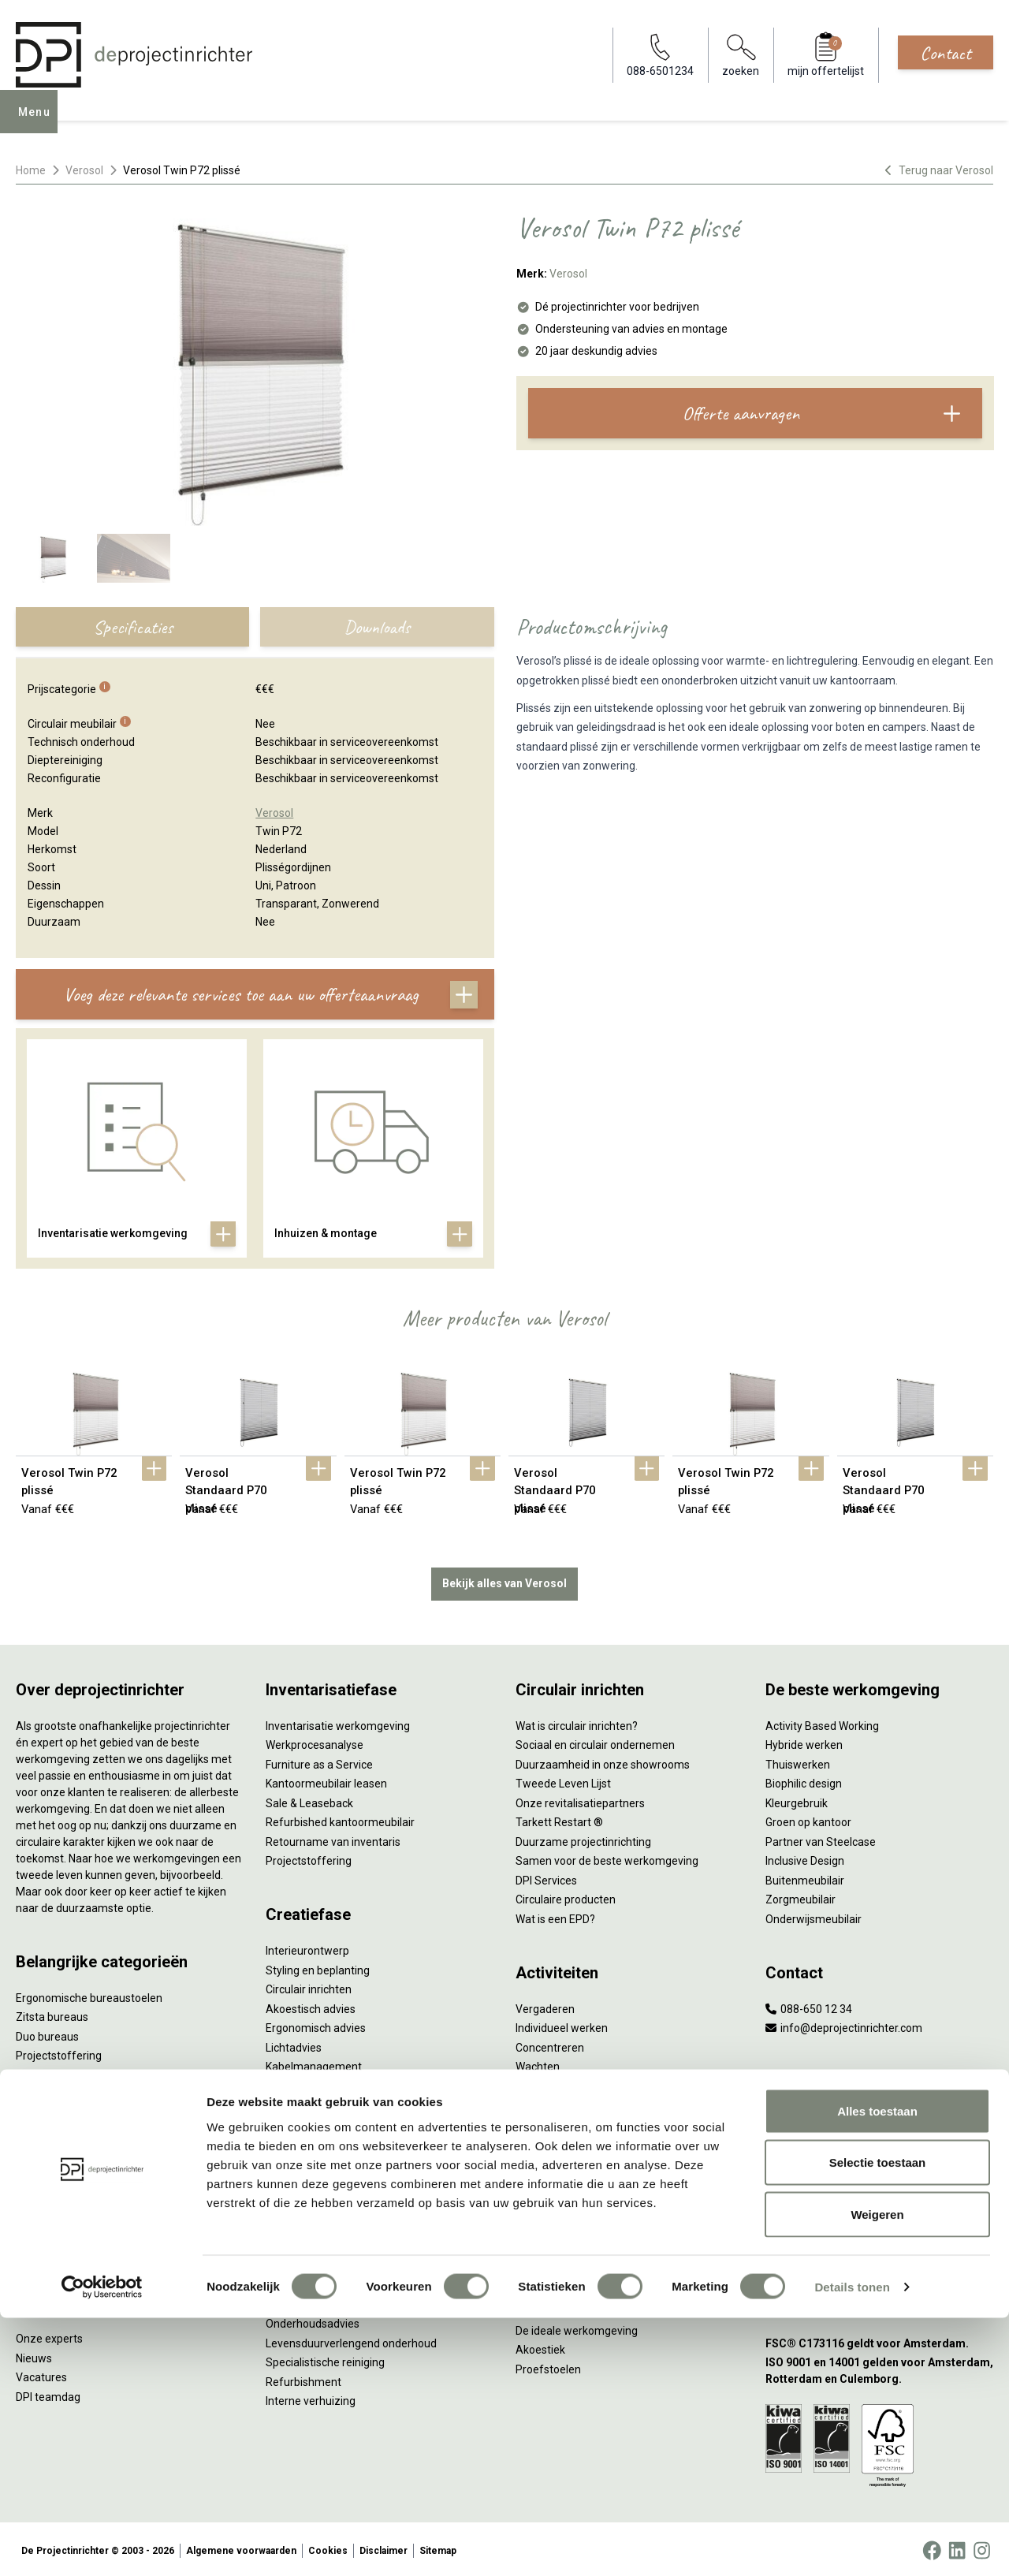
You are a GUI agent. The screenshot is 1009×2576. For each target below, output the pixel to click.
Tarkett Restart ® (559, 1819)
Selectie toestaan (877, 2421)
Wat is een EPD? (555, 1916)
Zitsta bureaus (52, 2013)
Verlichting (42, 2188)
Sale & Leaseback (309, 1800)
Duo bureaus (47, 2033)
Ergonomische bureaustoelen (89, 1995)
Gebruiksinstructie (311, 2301)
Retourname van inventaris (333, 1838)
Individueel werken (562, 2025)
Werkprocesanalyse (314, 1741)
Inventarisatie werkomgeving (338, 1723)
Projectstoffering (59, 2052)
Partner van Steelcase (820, 1838)
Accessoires (46, 2245)
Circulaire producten (566, 1896)
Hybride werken (804, 1741)
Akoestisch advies (311, 2006)
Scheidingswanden (63, 2129)
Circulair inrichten (309, 1986)
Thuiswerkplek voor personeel (340, 2173)
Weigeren (877, 2472)
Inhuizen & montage (316, 2153)
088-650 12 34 (808, 2006)
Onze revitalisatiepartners (580, 1800)
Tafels (31, 2168)
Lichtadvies (294, 2044)
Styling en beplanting (318, 1967)
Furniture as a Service (319, 1761)
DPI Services (296, 2192)
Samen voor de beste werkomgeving (607, 1857)
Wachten (538, 2063)
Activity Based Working (822, 1723)
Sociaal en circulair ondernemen (595, 1741)
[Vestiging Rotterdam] (879, 2153)
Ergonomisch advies (316, 2025)
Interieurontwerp (307, 1947)
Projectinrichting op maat (578, 2122)
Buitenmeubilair (804, 1877)
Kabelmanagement (314, 2063)
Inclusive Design (804, 1857)
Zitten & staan (551, 2230)
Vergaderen (545, 2006)
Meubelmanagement (318, 2211)
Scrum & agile (550, 2102)
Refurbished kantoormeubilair (340, 1819)
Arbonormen (547, 2269)
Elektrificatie (46, 2226)
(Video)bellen (549, 2083)
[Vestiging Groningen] (879, 2231)
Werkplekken (48, 2207)
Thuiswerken (797, 1761)
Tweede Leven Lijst (563, 1780)
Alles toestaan (877, 2369)
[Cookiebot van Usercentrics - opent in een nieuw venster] (102, 2545)
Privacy (534, 2250)
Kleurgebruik (796, 1800)
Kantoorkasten (52, 2110)
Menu (38, 123)
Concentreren (550, 2044)
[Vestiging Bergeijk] (879, 2192)
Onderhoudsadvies (312, 2320)
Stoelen (35, 2149)
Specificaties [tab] (133, 627)
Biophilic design (803, 1780)
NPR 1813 (540, 2289)
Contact (945, 53)
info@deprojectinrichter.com (843, 2025)
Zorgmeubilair (800, 1896)
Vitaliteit (536, 2211)
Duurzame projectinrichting (583, 1838)
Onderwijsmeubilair (813, 1916)
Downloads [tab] (377, 627)
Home (31, 170)
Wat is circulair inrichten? (577, 1723)
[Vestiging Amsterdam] (879, 2115)
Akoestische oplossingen (78, 2072)
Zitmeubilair (46, 2091)
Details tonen (851, 2545)
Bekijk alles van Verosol (504, 1580)
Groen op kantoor (808, 1819)
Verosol (84, 170)
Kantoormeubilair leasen (326, 1780)
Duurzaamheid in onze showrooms (603, 1761)
